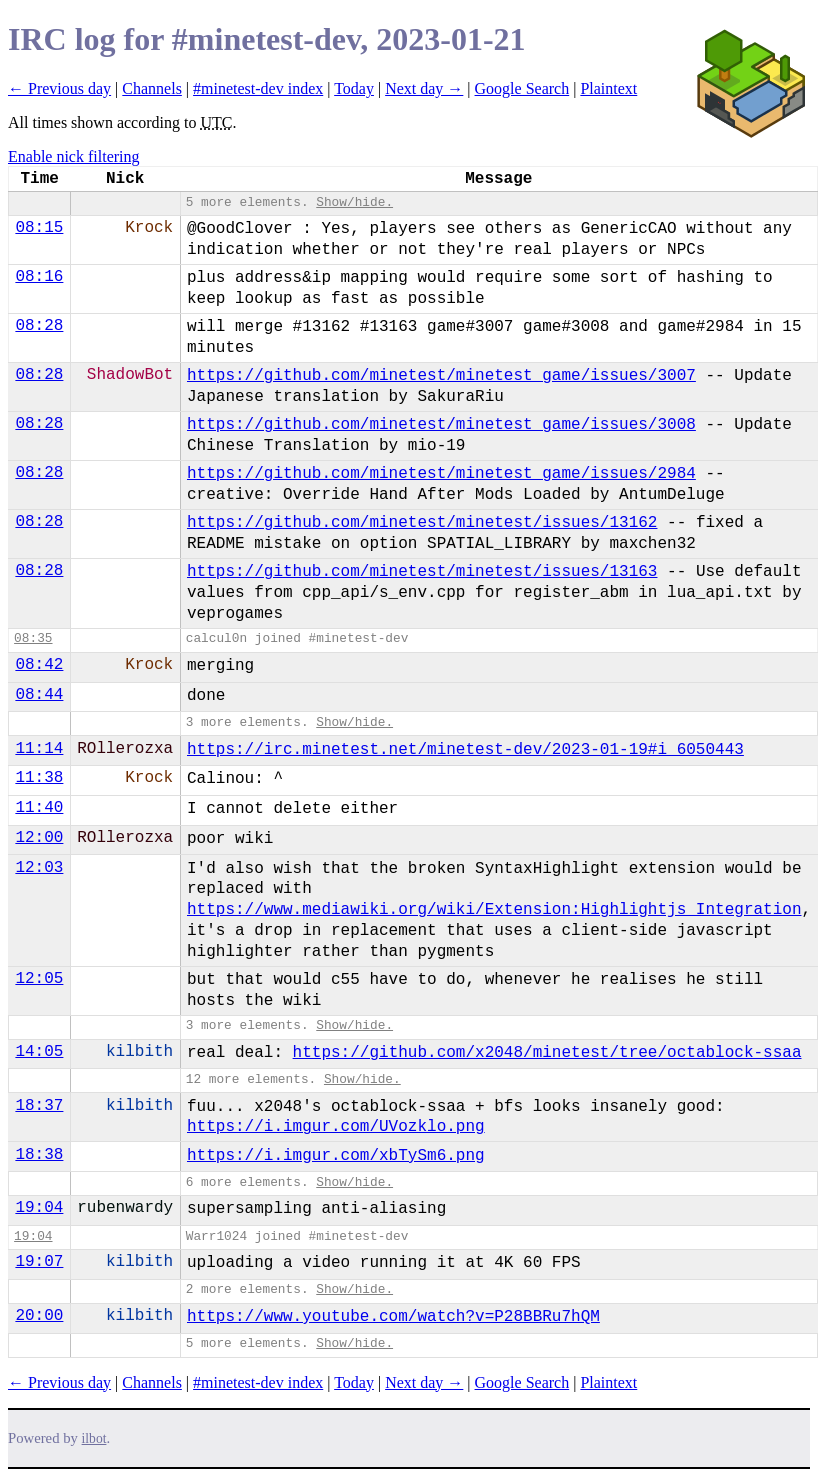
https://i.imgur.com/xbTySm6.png (336, 1156)
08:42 (39, 665)
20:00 (39, 1316)
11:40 (39, 808)
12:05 (39, 979)
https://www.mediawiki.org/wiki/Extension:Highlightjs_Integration (494, 910)
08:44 (39, 695)
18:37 (39, 1106)
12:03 (39, 868)
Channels (152, 88)
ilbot (94, 1438)
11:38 (39, 778)
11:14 (39, 749)
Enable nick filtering (74, 156)
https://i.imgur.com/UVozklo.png (336, 1127)
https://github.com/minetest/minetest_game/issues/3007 (441, 376)
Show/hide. (354, 202)
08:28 (39, 326)
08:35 (33, 638)
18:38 (39, 1155)
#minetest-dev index (258, 88)
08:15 (39, 228)
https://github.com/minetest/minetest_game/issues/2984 (441, 474)
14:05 (39, 1052)
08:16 (39, 277)
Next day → (424, 88)
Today (354, 88)
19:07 (39, 1262)
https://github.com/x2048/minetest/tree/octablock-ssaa (547, 1053)
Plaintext (608, 88)
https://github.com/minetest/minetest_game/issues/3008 (441, 425)
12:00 (39, 838)
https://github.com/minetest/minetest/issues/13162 (422, 523)
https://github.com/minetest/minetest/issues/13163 (422, 572)
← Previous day (59, 88)
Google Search (522, 88)
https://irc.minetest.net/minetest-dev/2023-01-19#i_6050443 (465, 750)
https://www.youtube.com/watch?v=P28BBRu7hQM (393, 1317)
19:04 (39, 1208)
